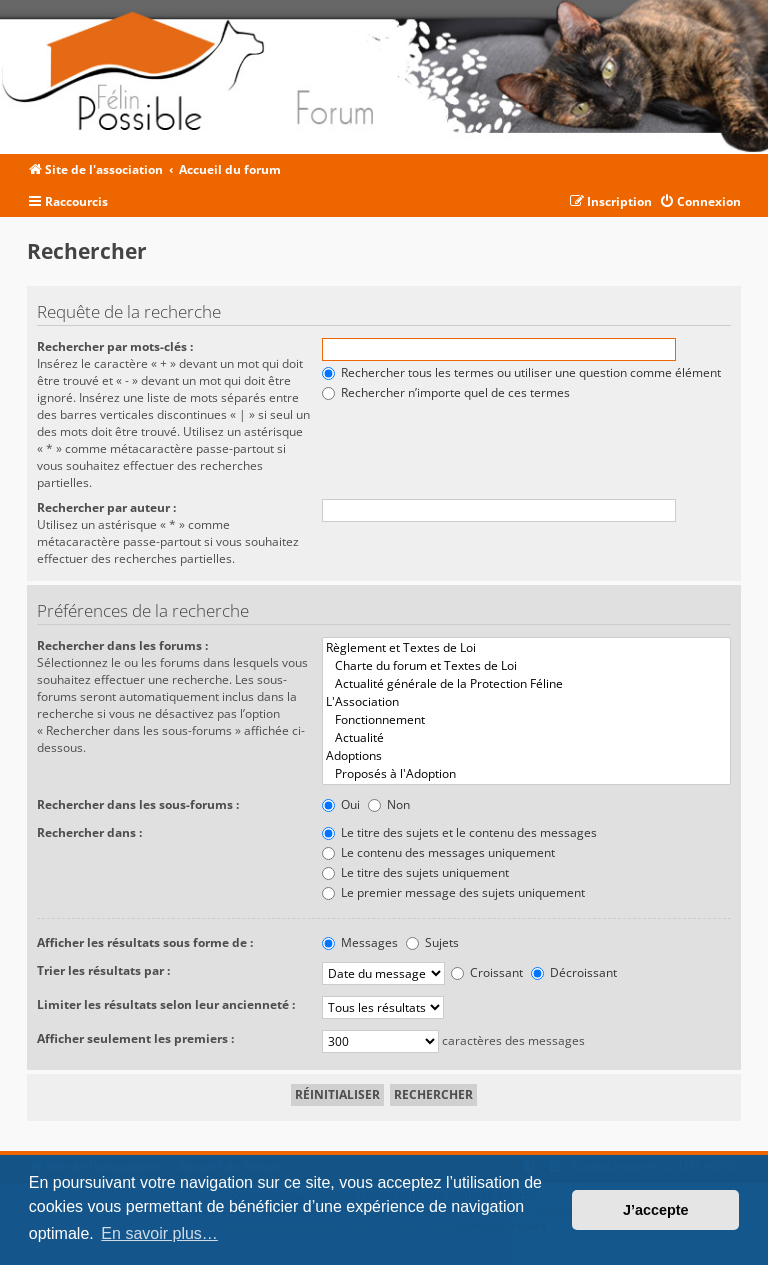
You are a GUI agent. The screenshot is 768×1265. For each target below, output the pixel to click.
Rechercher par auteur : (106, 507)
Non (389, 804)
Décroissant (574, 972)
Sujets (432, 942)
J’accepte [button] (656, 1210)
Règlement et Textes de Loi (526, 648)
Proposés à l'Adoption (526, 774)
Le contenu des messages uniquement (438, 852)
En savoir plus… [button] (159, 1233)
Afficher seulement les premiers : (135, 1038)
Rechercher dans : (89, 832)
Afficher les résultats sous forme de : (145, 942)
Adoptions (526, 756)
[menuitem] (700, 202)
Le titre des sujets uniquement (415, 872)
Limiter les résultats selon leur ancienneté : (166, 1004)
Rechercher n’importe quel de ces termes (446, 392)
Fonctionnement (526, 720)
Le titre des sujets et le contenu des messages (459, 832)
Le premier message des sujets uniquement (453, 892)
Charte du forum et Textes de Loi (526, 666)
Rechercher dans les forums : (122, 645)
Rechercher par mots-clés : (115, 346)
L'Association (526, 702)
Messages (360, 942)
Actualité (526, 738)
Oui (341, 804)
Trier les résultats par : (103, 970)
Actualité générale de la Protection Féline (526, 684)
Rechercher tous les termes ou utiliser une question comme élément (521, 372)
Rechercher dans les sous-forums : (138, 804)
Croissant (487, 972)
